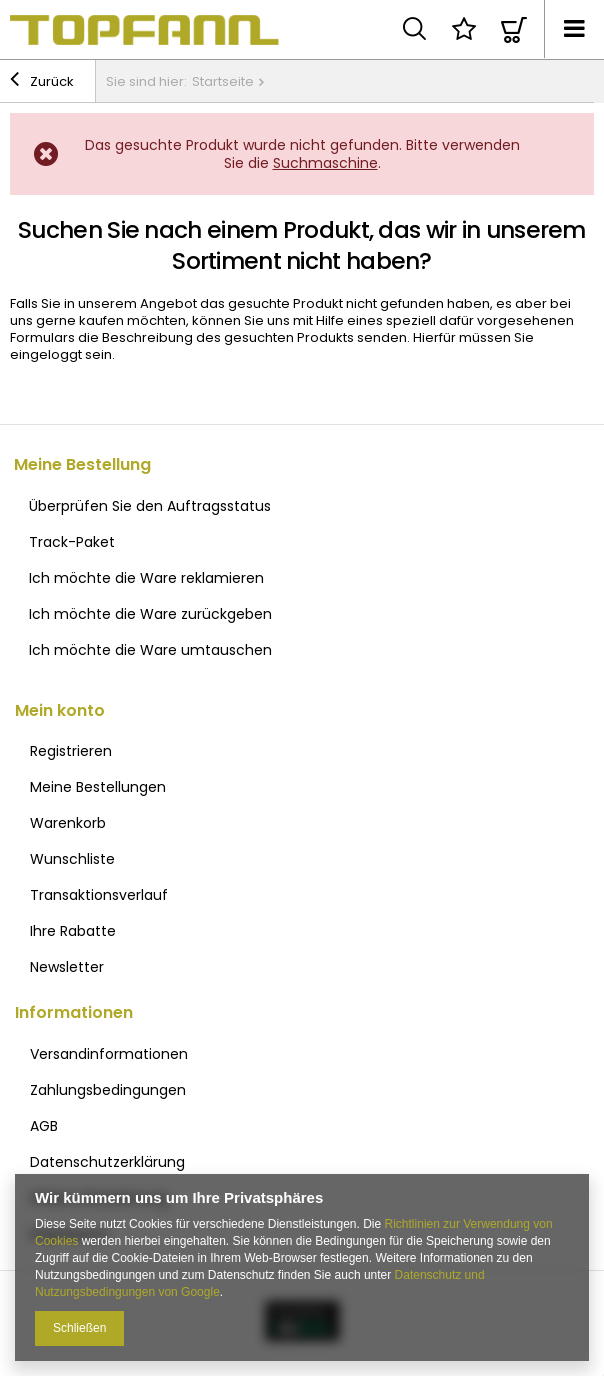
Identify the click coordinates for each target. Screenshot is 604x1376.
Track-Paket (72, 542)
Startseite (223, 81)
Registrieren (71, 751)
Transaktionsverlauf (99, 895)
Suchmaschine (325, 163)
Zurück (42, 82)
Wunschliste (72, 859)
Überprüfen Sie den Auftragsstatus (150, 506)
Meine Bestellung (82, 465)
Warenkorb (68, 823)
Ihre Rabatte (73, 931)
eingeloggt (47, 354)
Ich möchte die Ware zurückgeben (150, 614)
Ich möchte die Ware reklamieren (146, 578)
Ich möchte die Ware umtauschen (150, 650)
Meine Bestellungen (98, 787)
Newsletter (67, 967)
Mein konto (60, 711)
